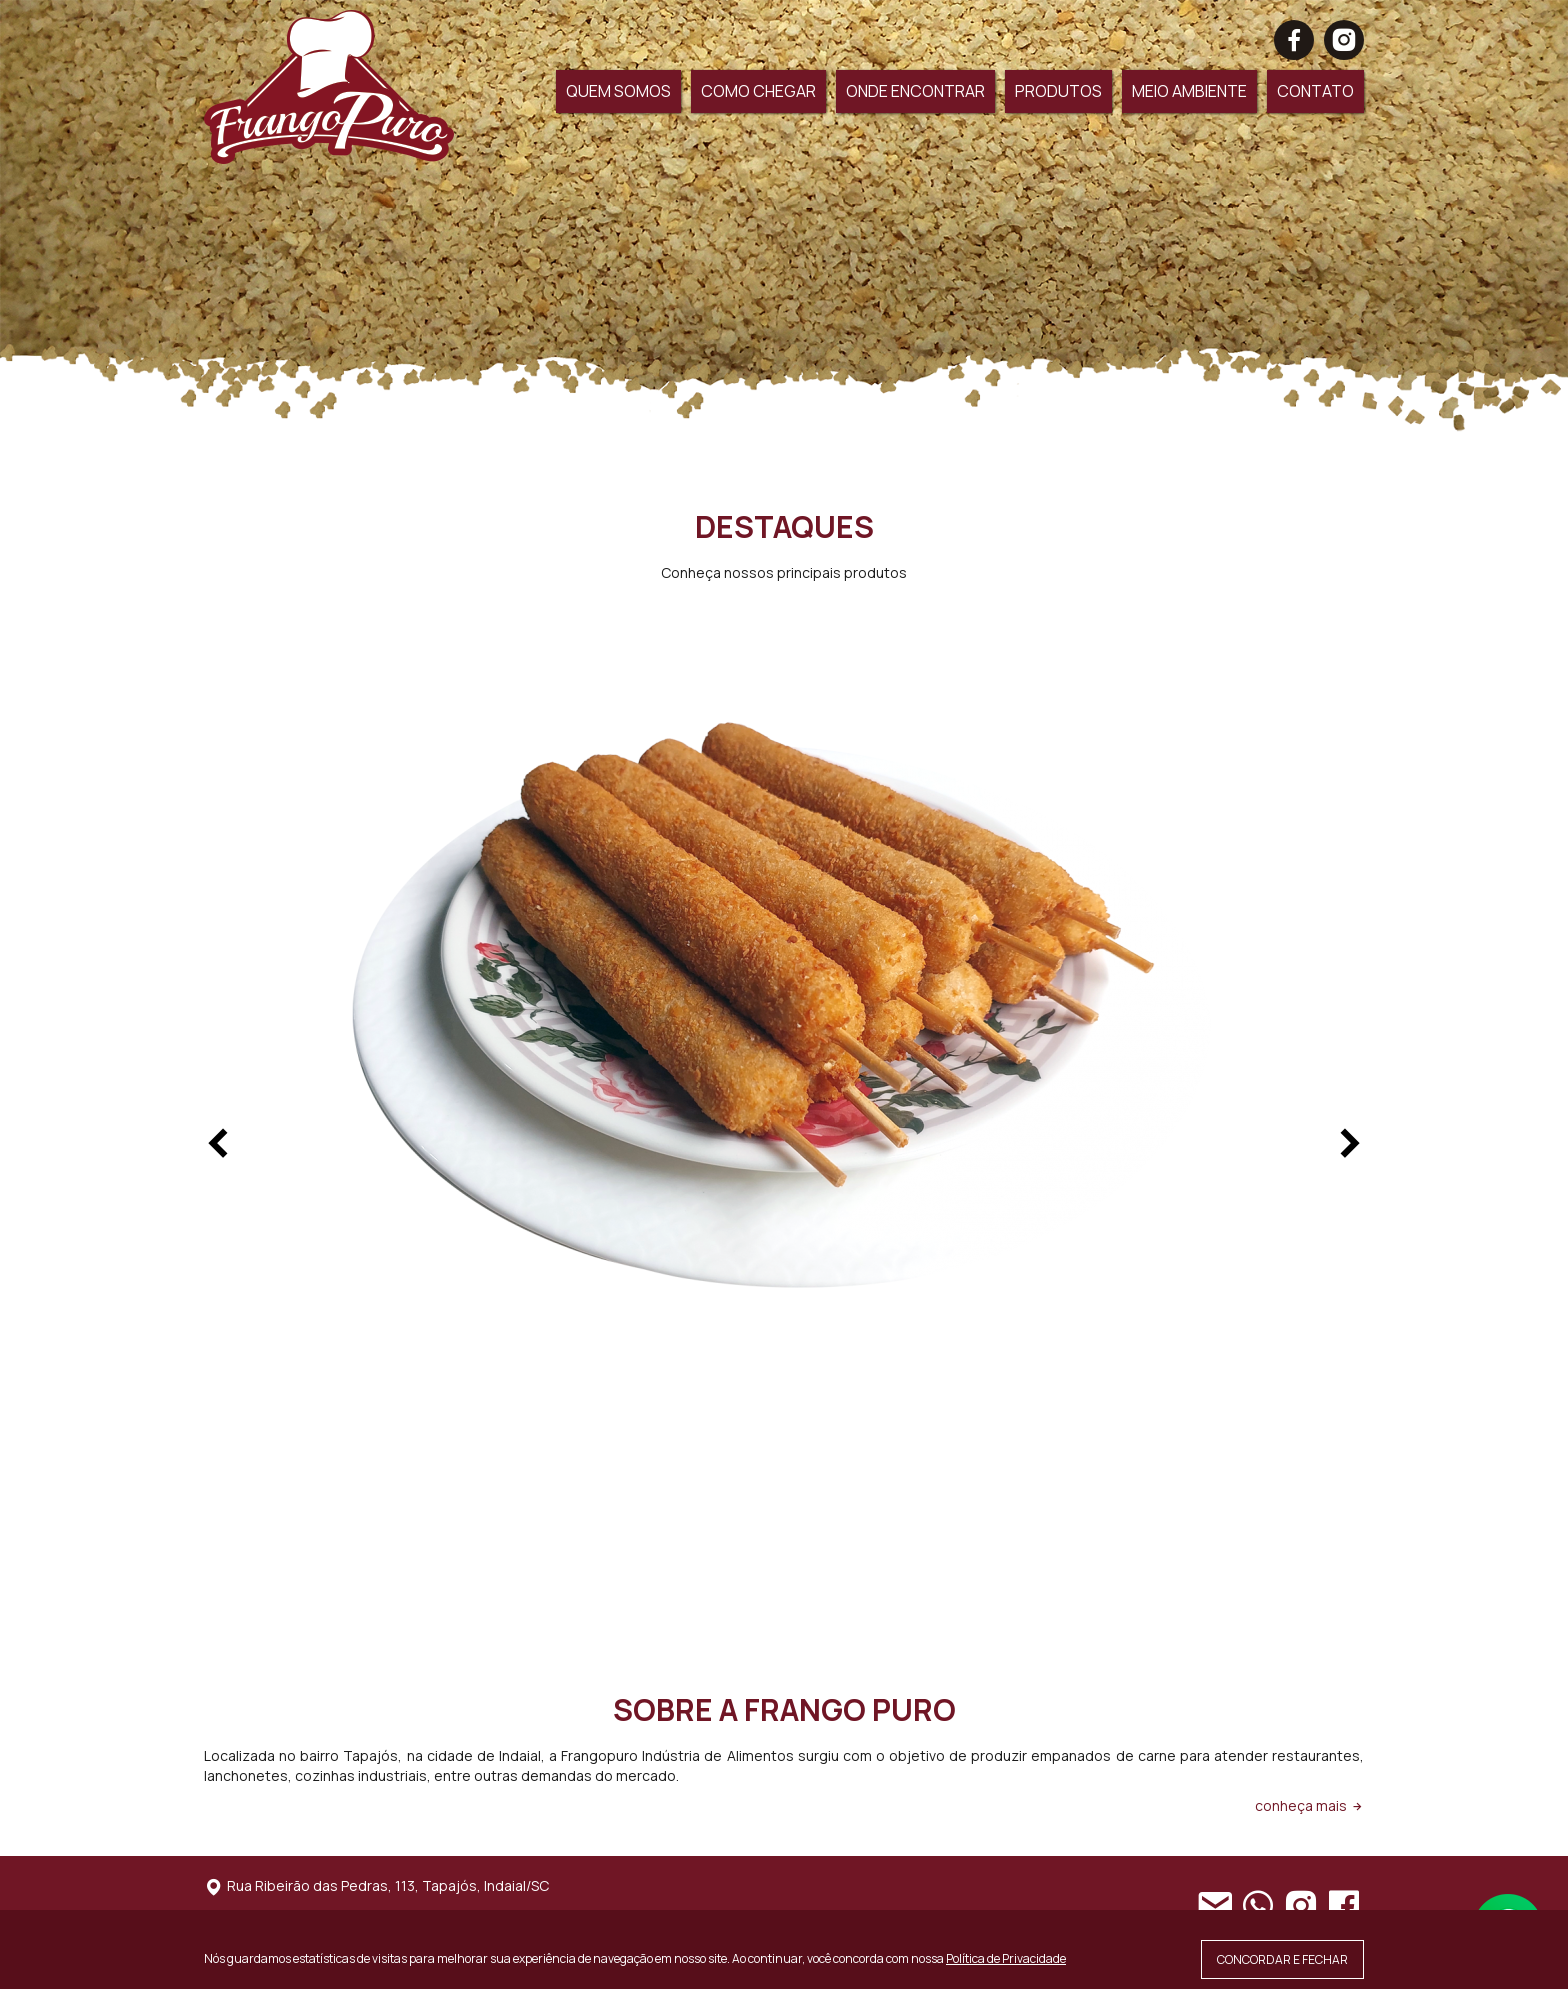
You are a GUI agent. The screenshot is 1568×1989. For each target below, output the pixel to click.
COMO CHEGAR (758, 91)
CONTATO (1315, 91)
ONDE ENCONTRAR (915, 91)
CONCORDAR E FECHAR (1282, 1959)
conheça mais (1309, 1805)
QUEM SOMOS (618, 91)
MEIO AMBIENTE (1189, 91)
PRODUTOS (1058, 91)
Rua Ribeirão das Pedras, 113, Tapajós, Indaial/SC (376, 1885)
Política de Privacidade (1006, 1958)
